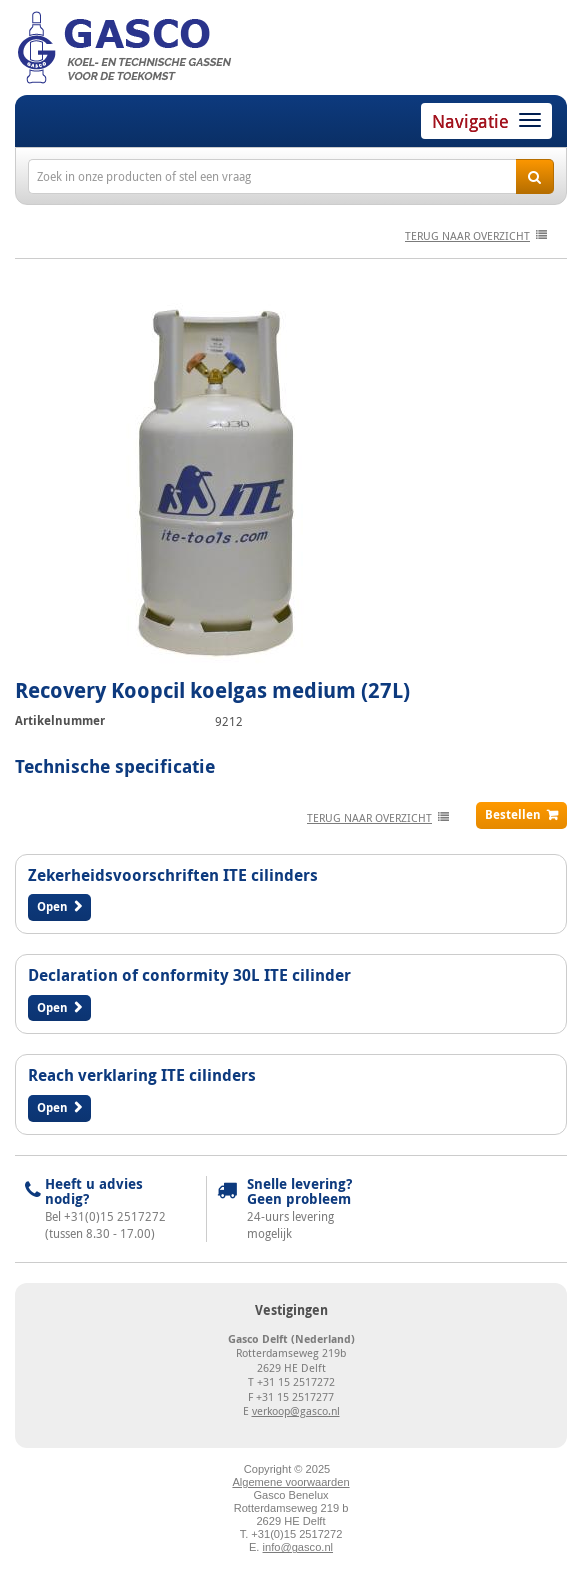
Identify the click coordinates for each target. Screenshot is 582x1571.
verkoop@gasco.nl (296, 1410)
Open (52, 906)
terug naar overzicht (467, 235)
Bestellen (513, 814)
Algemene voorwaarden (290, 1482)
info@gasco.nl (298, 1547)
